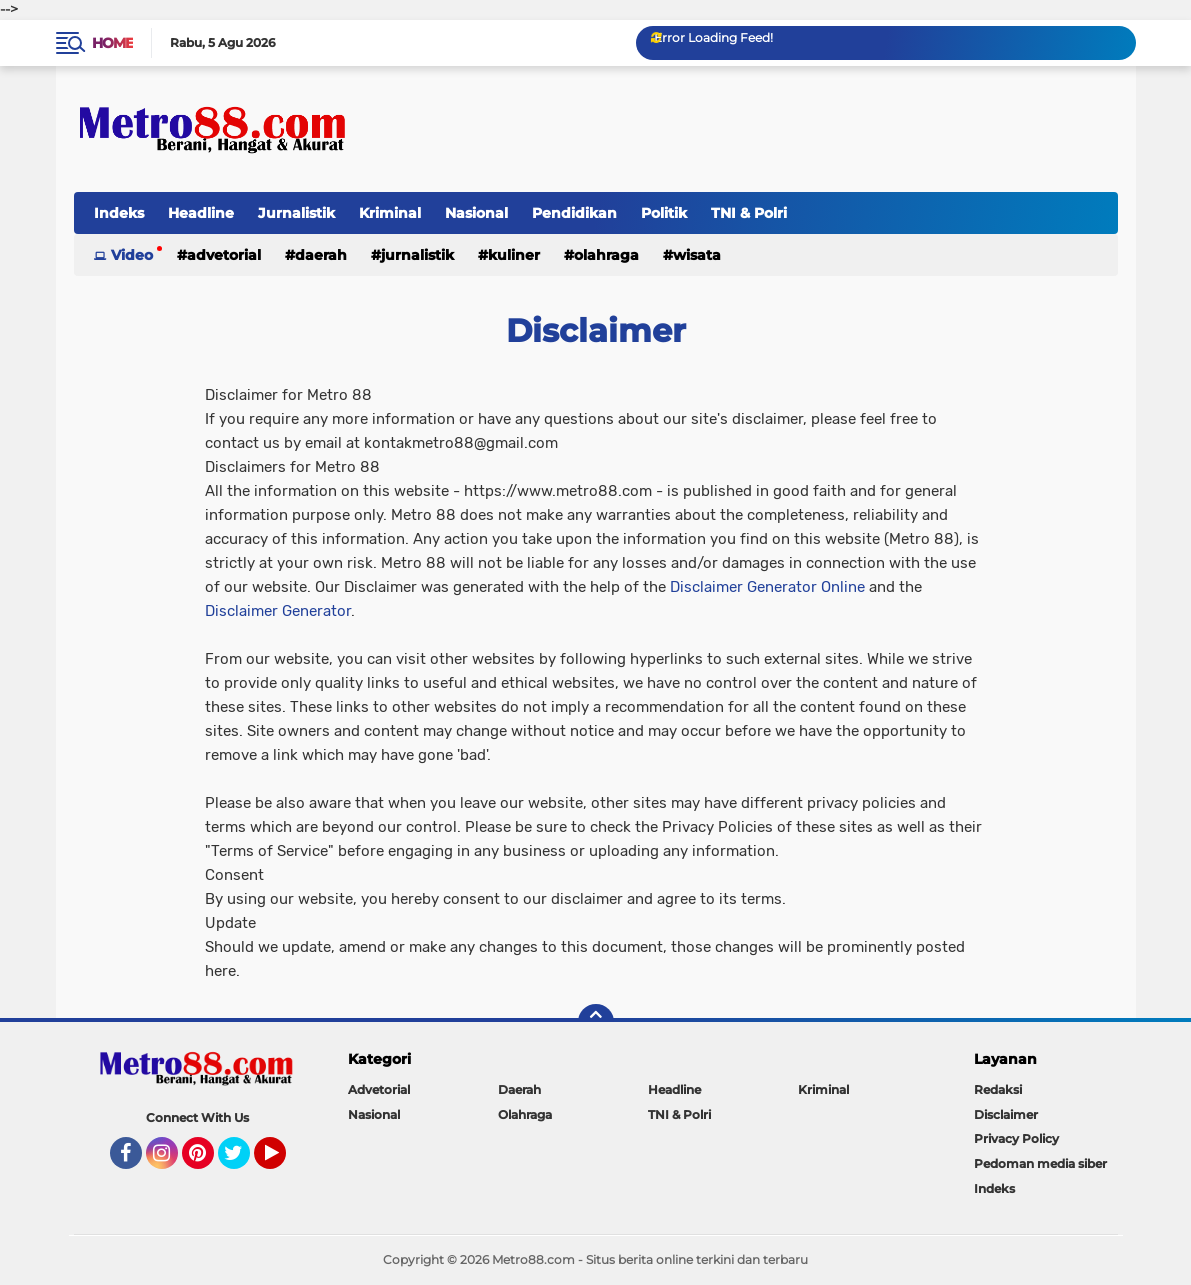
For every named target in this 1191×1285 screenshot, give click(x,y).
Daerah (321, 255)
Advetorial (224, 255)
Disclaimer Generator (278, 611)
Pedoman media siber (1040, 1163)
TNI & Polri (749, 213)
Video (132, 255)
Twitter (243, 1162)
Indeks (119, 213)
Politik (664, 213)
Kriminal (390, 213)
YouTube (284, 1162)
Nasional (476, 213)
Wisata (697, 255)
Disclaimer (1006, 1114)
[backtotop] (596, 1022)
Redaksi (998, 1089)
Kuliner (514, 255)
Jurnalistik (296, 213)
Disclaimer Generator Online (767, 587)
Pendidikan (574, 213)
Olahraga (606, 255)
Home (112, 43)
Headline (201, 213)
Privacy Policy (1016, 1138)
